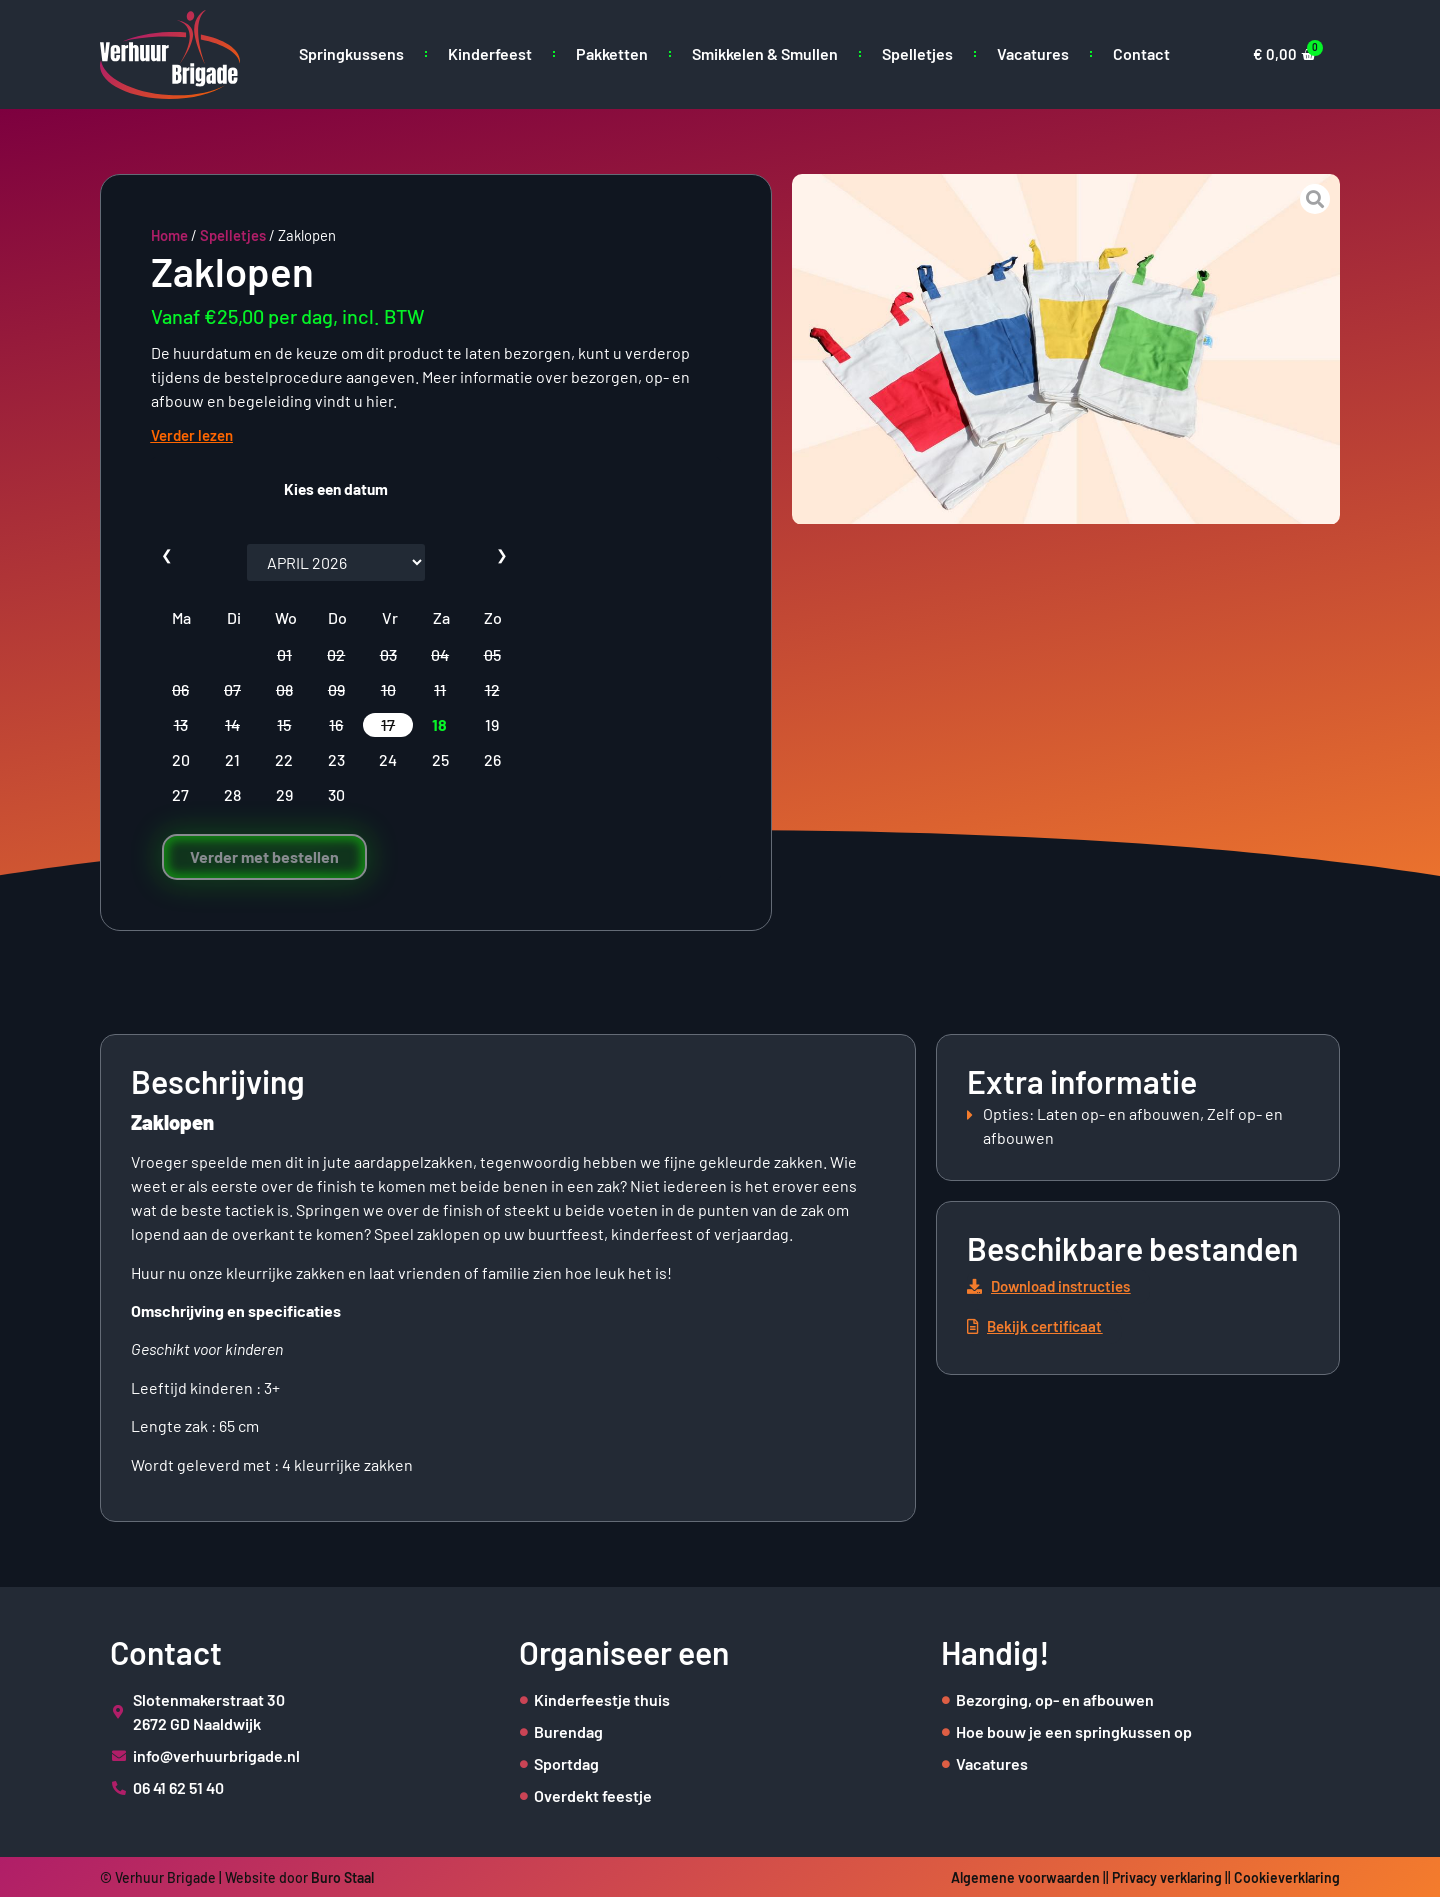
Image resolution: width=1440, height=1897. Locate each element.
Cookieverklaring (1287, 1877)
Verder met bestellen (264, 856)
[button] (1058, 1286)
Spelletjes (917, 53)
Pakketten (612, 53)
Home (169, 235)
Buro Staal (342, 1877)
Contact (1141, 53)
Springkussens (351, 53)
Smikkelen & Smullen (765, 53)
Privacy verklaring (1167, 1877)
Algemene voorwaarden (1025, 1877)
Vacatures (1033, 53)
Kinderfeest (490, 53)
